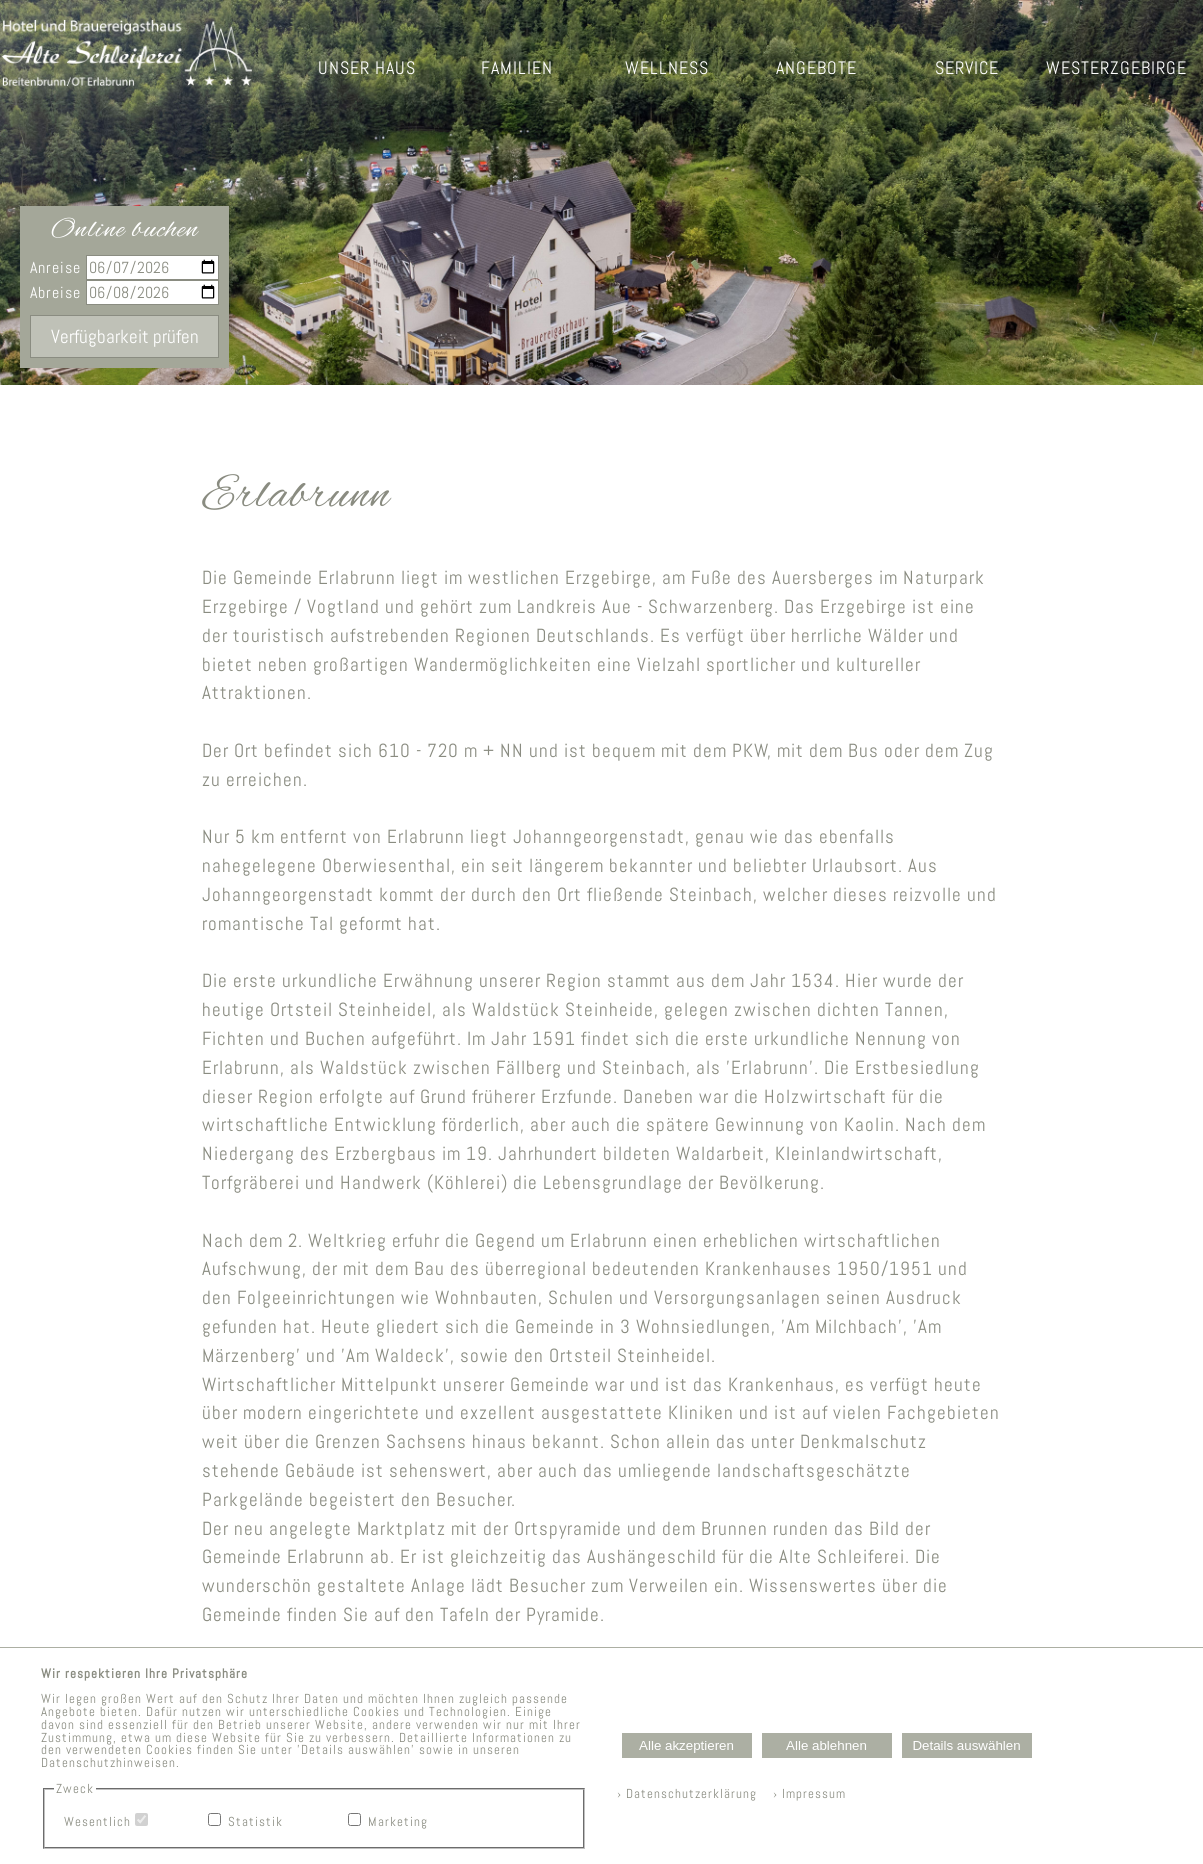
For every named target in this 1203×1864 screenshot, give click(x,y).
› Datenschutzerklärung (687, 1793)
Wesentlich (97, 1821)
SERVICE (967, 68)
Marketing (398, 1821)
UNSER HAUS (367, 68)
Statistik (255, 1821)
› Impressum (803, 1793)
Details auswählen (966, 1745)
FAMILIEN (517, 68)
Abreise (124, 292)
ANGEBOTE (816, 68)
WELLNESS (667, 68)
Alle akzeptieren (686, 1745)
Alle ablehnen (826, 1745)
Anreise (124, 267)
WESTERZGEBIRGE (1116, 68)
